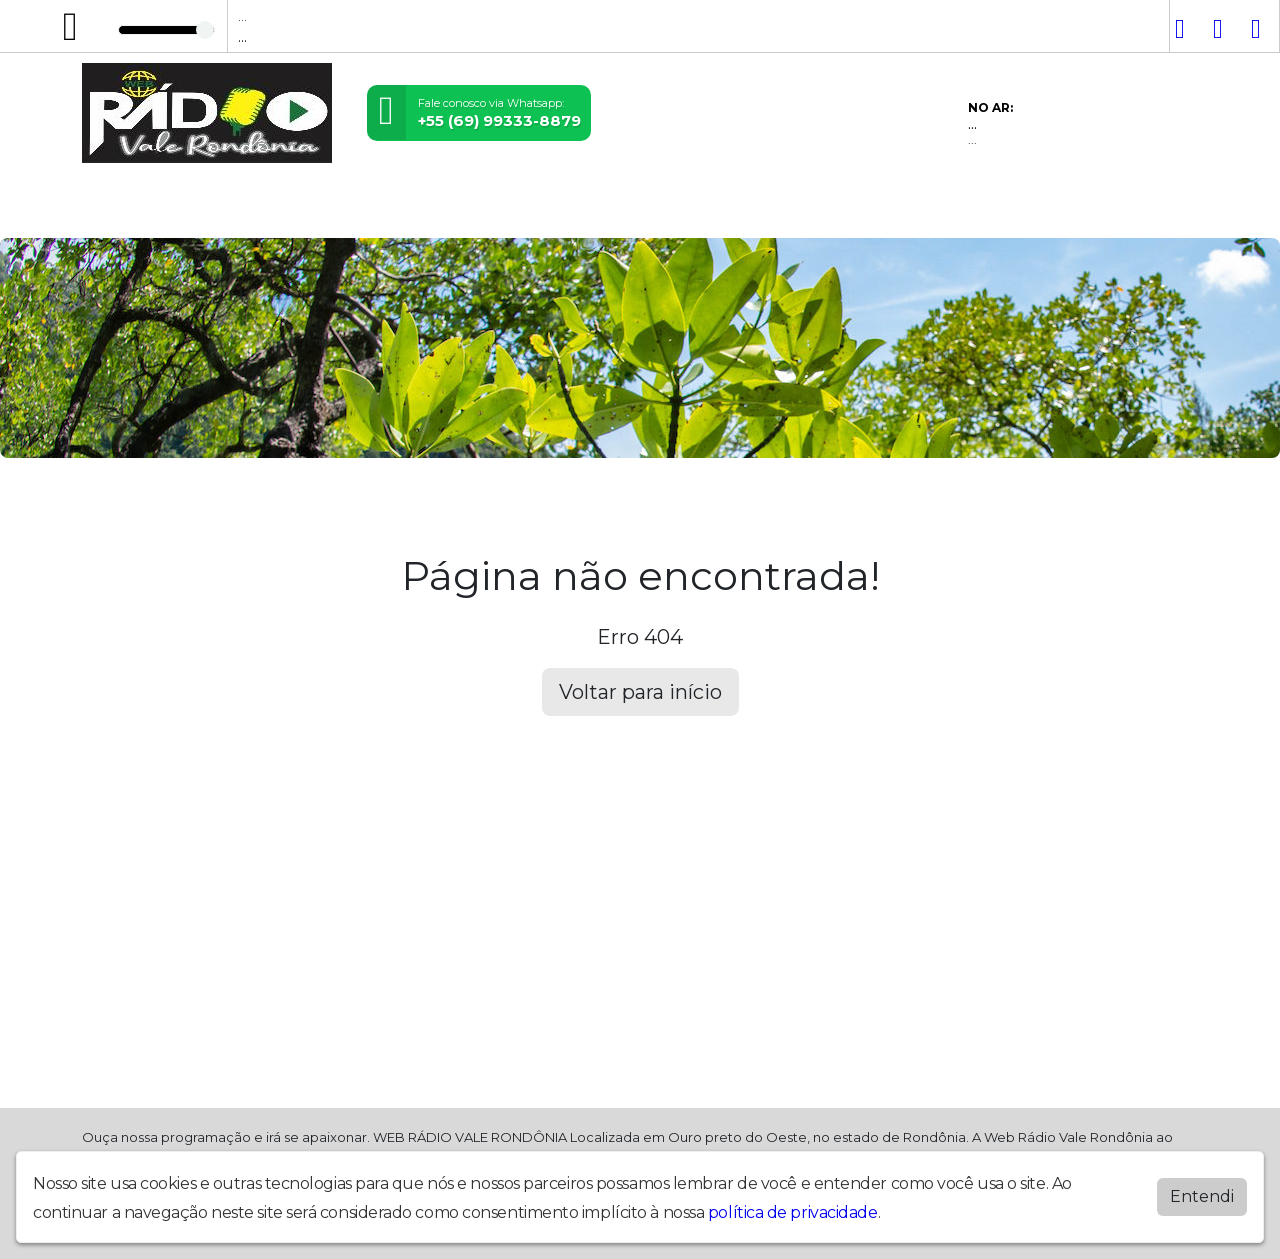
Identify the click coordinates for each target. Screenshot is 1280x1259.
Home (112, 209)
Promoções (656, 209)
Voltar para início (640, 692)
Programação (204, 209)
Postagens (483, 209)
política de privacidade (793, 1212)
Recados (752, 209)
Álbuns (568, 209)
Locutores (385, 209)
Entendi (1202, 1196)
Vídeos (302, 209)
